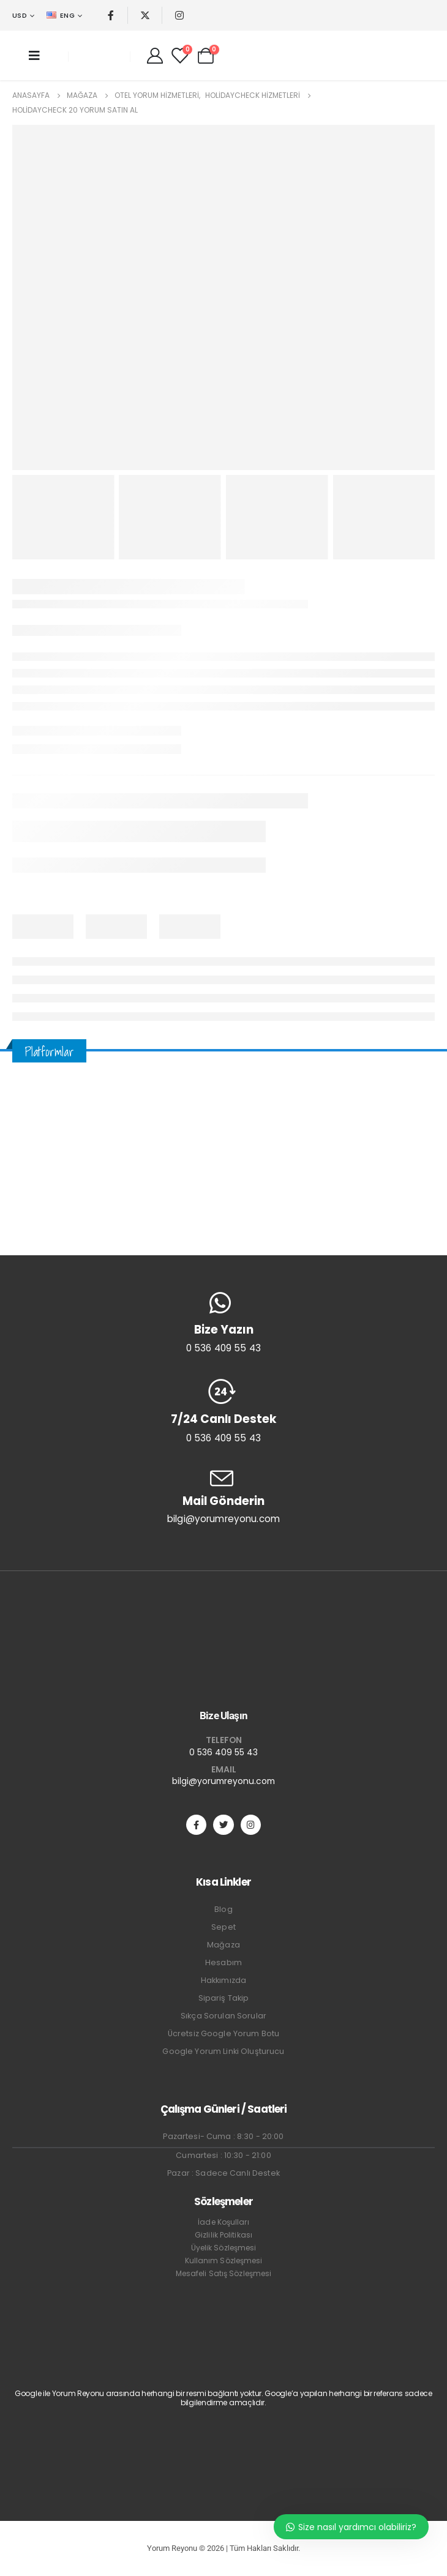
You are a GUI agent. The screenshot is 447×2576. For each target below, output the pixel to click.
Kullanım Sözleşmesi (224, 2260)
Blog (223, 1909)
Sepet (223, 1927)
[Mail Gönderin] (223, 1495)
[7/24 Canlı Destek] (223, 1410)
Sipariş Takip (223, 1998)
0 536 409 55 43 (223, 1752)
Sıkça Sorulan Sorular (223, 2015)
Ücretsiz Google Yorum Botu (224, 2033)
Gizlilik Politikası (223, 2235)
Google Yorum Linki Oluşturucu (223, 2051)
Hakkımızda (223, 1980)
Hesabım (223, 1962)
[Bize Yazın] (223, 1323)
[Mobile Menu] (34, 55)
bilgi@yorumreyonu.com (223, 1781)
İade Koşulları (223, 2222)
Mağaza (223, 1944)
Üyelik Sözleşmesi (224, 2247)
